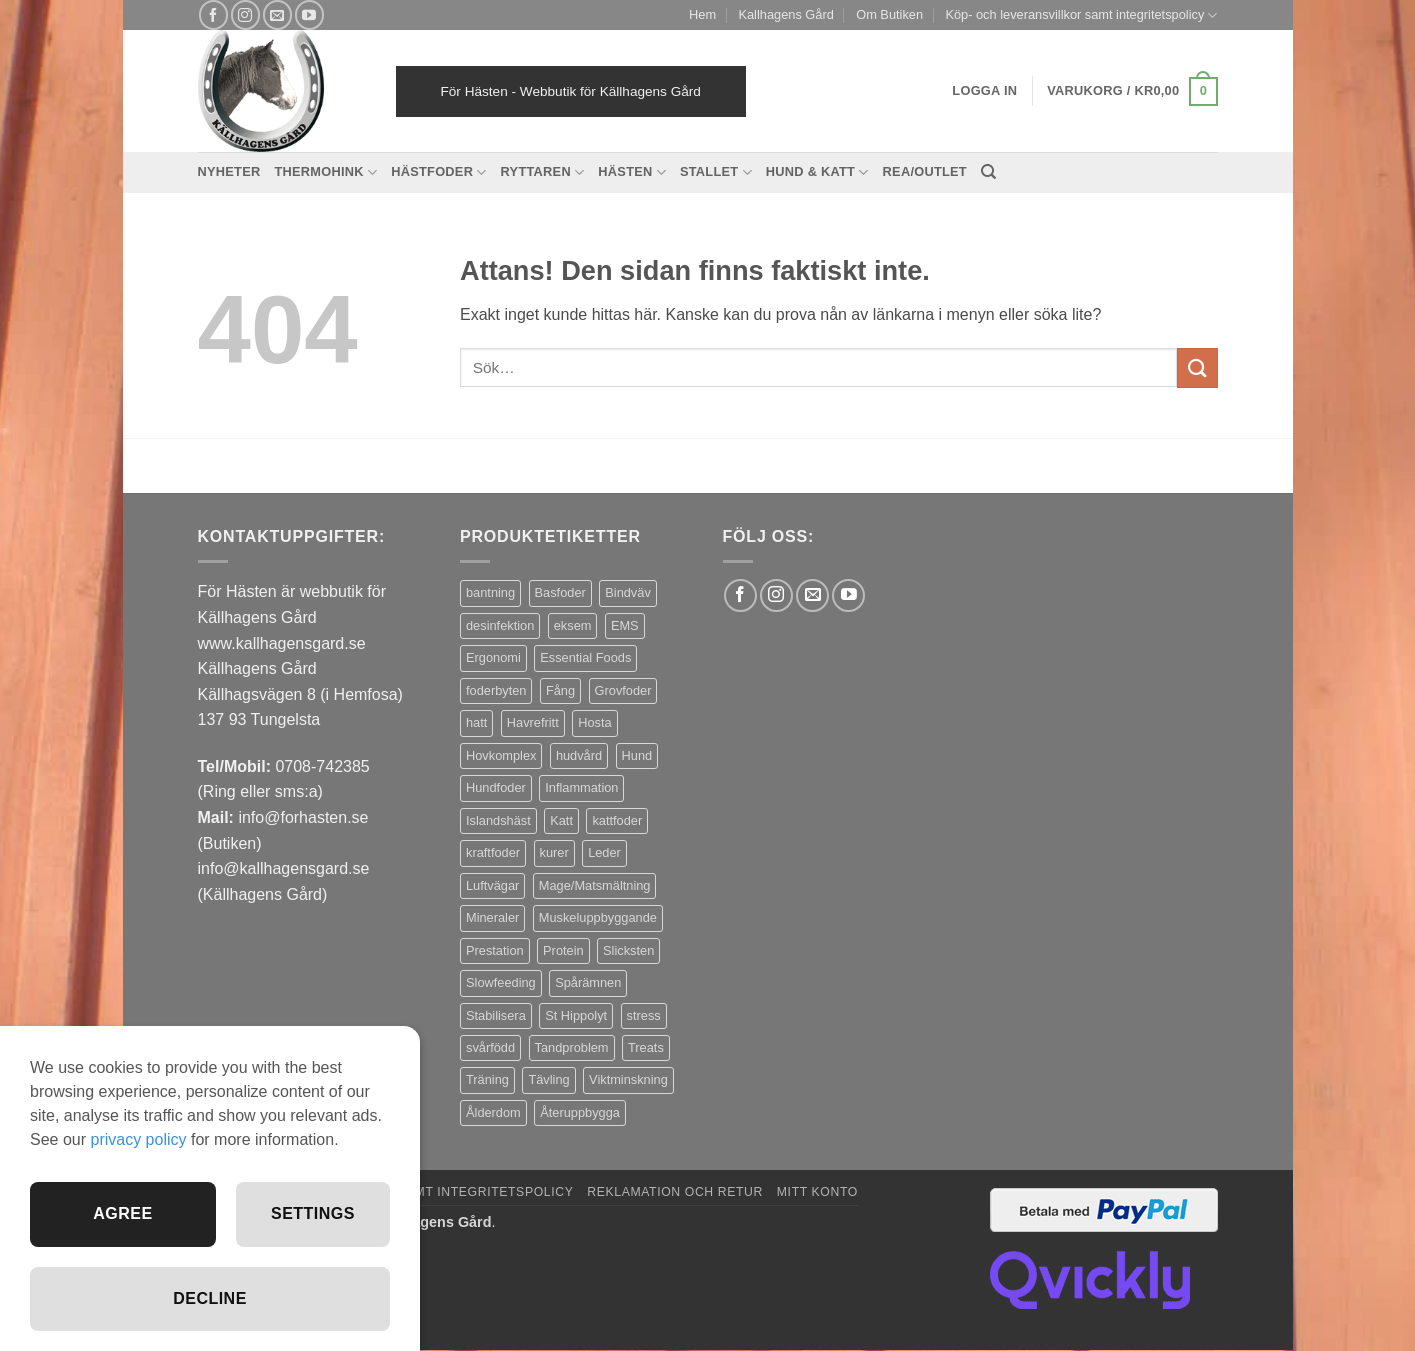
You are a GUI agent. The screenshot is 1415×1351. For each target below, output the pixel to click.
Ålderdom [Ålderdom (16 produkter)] (493, 1112)
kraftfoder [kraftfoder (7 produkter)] (493, 852)
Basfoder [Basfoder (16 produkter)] (560, 592)
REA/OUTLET (925, 171)
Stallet (716, 172)
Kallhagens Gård (785, 14)
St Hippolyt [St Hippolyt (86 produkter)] (576, 1015)
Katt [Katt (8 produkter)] (561, 820)
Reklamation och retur (675, 1192)
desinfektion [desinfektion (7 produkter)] (500, 625)
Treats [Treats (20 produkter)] (646, 1047)
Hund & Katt (817, 172)
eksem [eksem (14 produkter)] (573, 625)
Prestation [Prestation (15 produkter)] (495, 950)
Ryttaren (543, 172)
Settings (313, 1213)
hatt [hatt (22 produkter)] (476, 722)
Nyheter (229, 171)
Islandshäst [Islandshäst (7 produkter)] (498, 820)
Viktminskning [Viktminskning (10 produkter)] (628, 1079)
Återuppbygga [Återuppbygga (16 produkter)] (580, 1112)
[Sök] (988, 172)
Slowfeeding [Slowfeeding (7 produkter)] (501, 982)
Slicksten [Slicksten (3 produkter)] (628, 950)
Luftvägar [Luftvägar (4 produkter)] (492, 885)
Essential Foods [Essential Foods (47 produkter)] (585, 657)
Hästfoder (438, 172)
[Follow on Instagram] (245, 14)
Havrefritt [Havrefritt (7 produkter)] (533, 722)
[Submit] (1197, 367)
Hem (702, 14)
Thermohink (325, 172)
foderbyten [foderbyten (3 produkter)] (496, 690)
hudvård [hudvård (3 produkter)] (579, 755)
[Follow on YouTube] (309, 14)
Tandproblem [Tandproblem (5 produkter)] (572, 1047)
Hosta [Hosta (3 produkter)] (594, 722)
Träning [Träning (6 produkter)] (487, 1079)
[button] (1132, 92)
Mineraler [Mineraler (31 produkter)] (492, 917)
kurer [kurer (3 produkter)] (554, 852)
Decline (210, 1298)
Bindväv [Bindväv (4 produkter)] (628, 592)
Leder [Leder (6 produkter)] (604, 852)
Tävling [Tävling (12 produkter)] (548, 1079)
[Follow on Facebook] (213, 14)
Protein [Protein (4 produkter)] (563, 950)
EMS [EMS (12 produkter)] (625, 625)
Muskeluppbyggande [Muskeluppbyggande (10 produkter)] (598, 917)
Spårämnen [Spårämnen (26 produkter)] (588, 982)
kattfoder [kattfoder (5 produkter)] (617, 820)
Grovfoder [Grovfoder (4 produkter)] (623, 690)
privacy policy (138, 1139)
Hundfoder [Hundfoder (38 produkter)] (496, 787)
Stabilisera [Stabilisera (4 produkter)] (496, 1015)
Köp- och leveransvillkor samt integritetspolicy (1081, 15)
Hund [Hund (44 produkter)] (637, 755)
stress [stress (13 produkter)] (644, 1015)
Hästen (632, 172)
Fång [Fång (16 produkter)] (560, 690)
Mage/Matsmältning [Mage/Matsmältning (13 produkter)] (595, 885)
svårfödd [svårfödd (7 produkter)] (490, 1047)
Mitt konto (817, 1192)
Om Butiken (889, 14)
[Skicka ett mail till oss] (277, 14)
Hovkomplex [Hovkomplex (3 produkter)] (501, 755)
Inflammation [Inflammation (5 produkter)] (581, 787)
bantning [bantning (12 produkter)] (490, 592)
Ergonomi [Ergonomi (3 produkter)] (493, 657)
